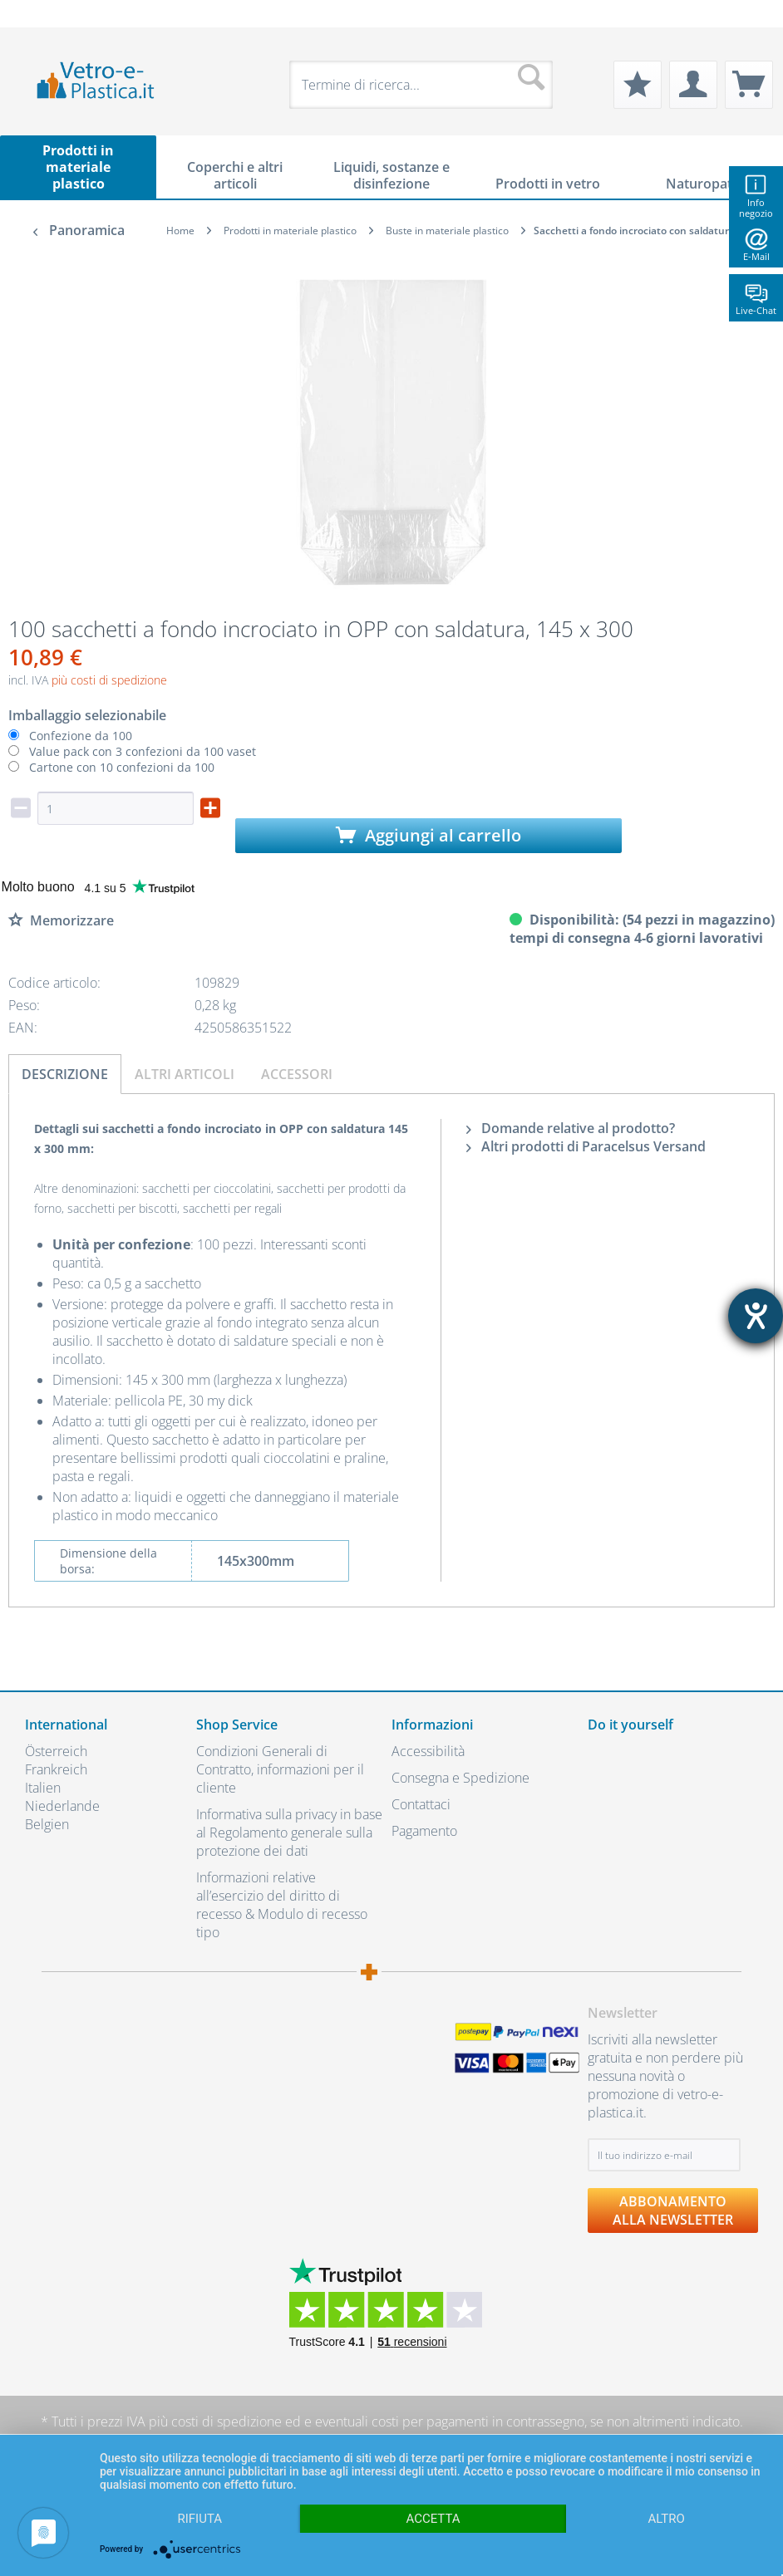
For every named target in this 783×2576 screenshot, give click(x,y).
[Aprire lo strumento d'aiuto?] (755, 1315)
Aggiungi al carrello (428, 835)
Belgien (47, 1824)
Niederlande (62, 1806)
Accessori (296, 1074)
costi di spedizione (226, 2421)
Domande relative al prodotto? (570, 1128)
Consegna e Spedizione (460, 1778)
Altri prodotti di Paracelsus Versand (586, 1146)
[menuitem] (33, 13)
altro (666, 2518)
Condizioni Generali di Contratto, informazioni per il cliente (280, 1769)
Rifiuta (200, 2518)
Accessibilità (428, 1751)
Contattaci (421, 1804)
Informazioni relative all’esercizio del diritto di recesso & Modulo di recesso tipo (281, 1904)
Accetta (433, 2518)
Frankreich (56, 1769)
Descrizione (65, 1074)
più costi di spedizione (109, 680)
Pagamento (424, 1831)
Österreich (56, 1751)
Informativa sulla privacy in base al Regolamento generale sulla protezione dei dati (289, 1832)
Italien (43, 1788)
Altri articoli (184, 1074)
